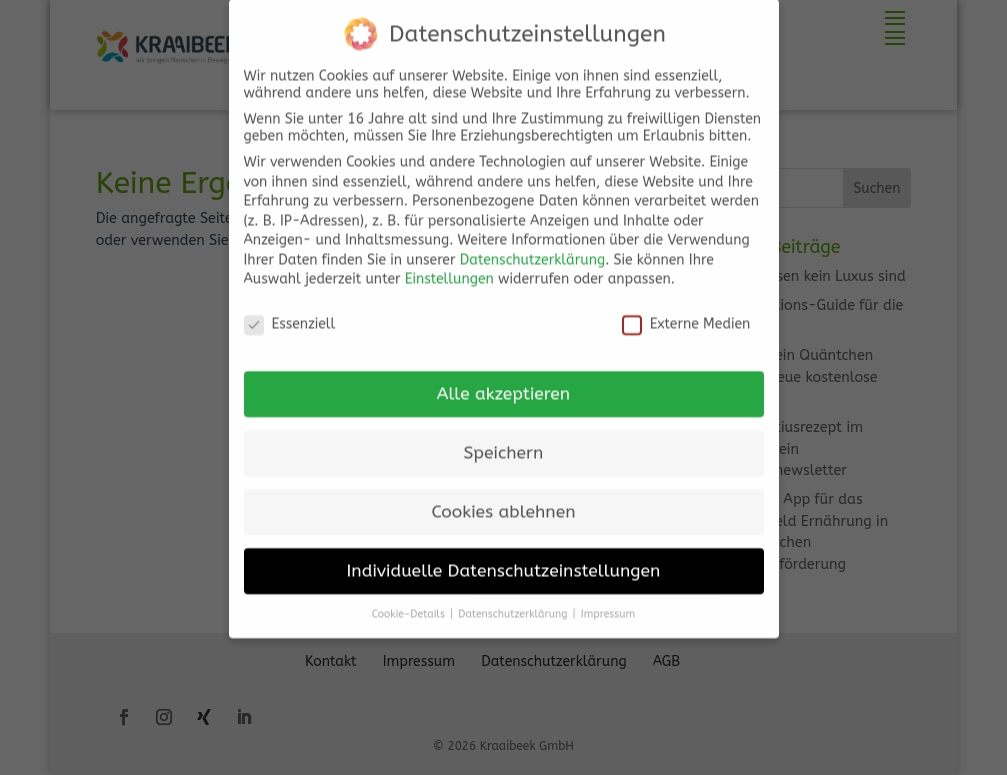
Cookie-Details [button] (410, 598)
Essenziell (290, 309)
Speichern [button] (504, 437)
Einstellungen (449, 264)
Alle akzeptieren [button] (503, 378)
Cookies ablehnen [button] (503, 496)
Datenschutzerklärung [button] (514, 598)
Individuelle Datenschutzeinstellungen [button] (504, 555)
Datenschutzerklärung (532, 244)
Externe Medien (686, 309)
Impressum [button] (608, 598)
